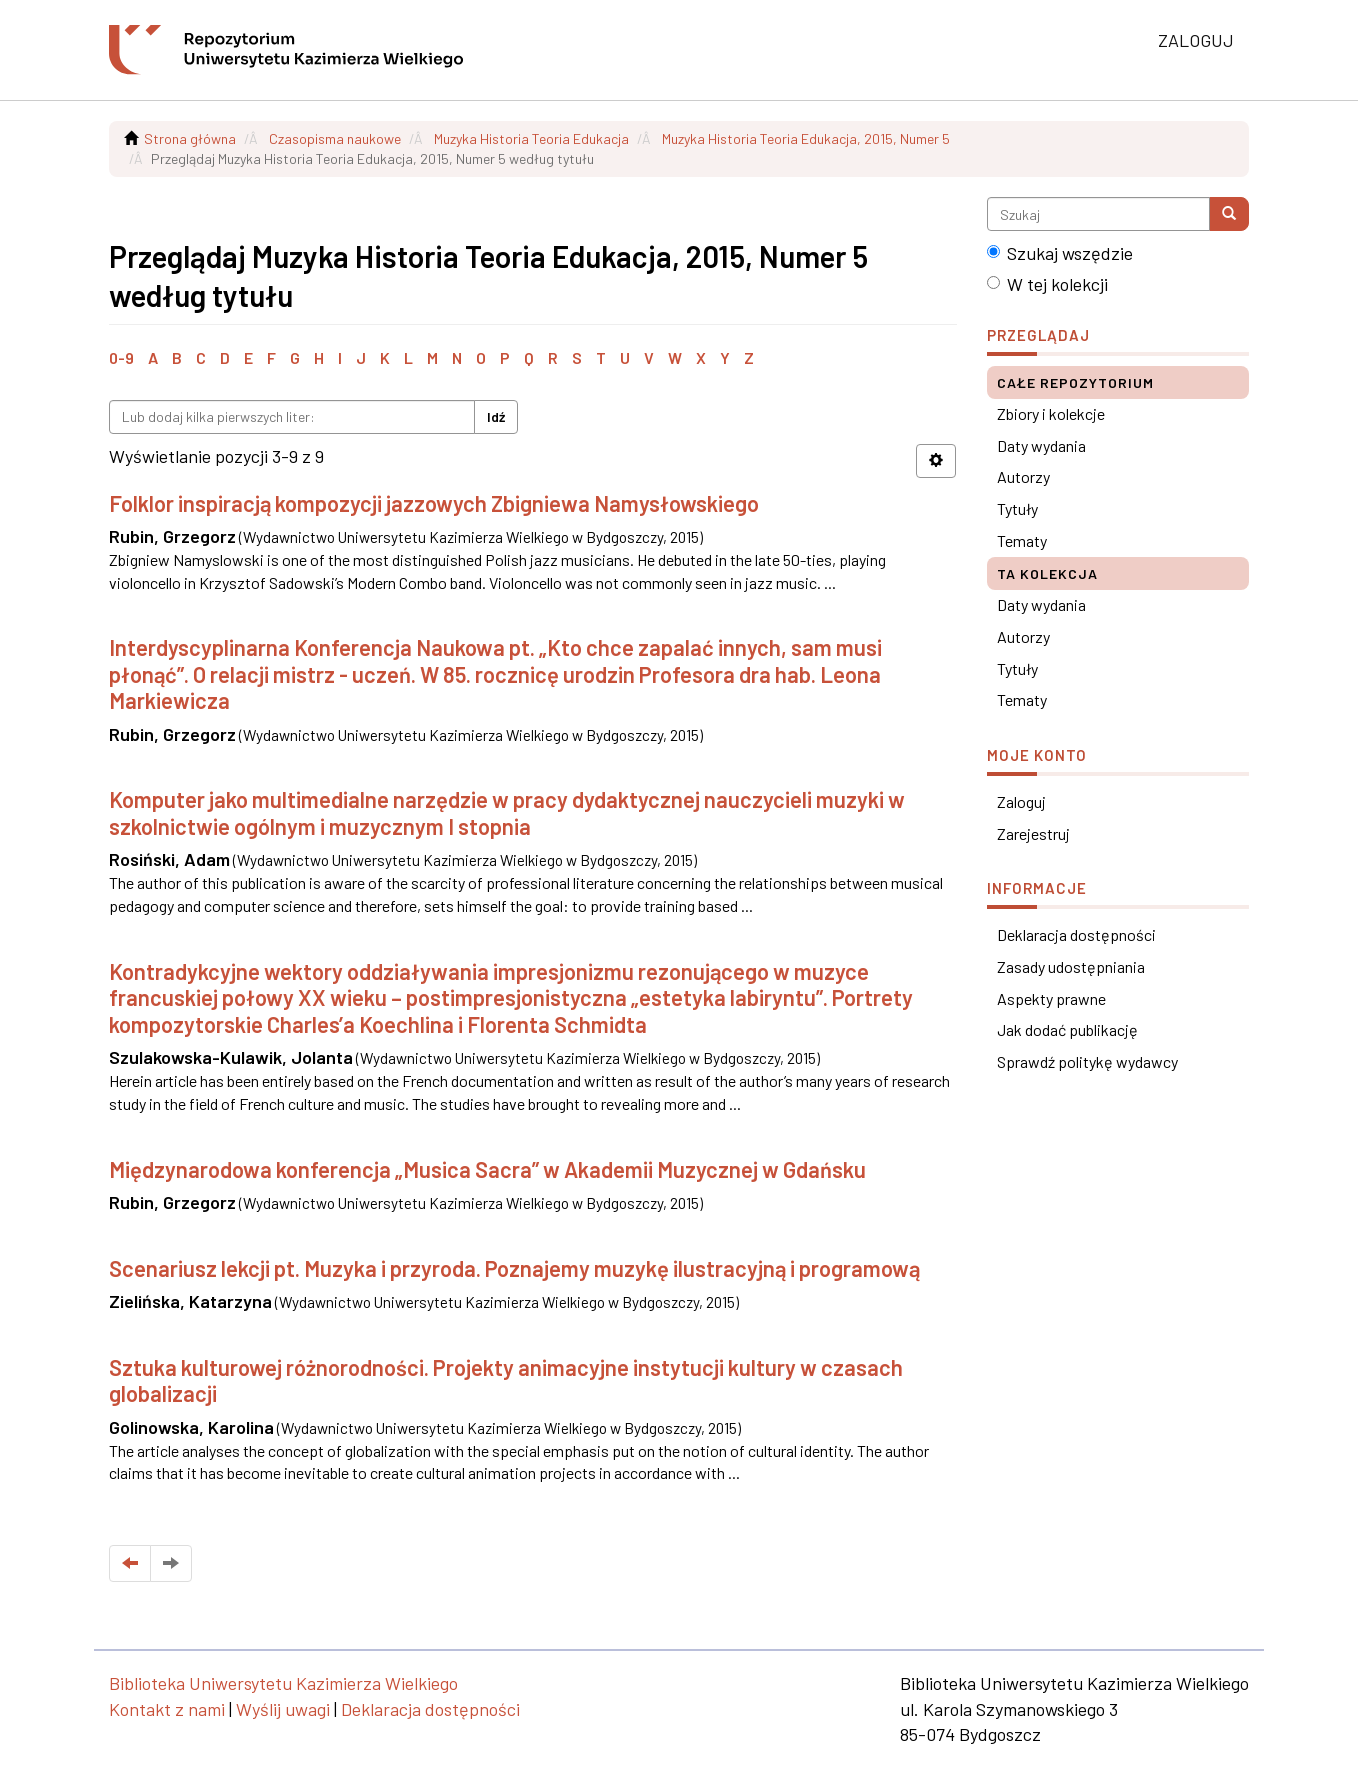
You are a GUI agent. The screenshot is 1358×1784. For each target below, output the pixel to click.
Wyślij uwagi (283, 1709)
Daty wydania (1041, 445)
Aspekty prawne (1051, 998)
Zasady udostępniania (1071, 966)
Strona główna (190, 138)
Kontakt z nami (167, 1709)
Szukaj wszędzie (1060, 253)
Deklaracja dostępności (1076, 934)
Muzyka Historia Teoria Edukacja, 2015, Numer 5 (806, 138)
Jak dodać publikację (1067, 1029)
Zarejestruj (1033, 833)
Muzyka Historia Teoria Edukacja (531, 138)
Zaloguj (1021, 801)
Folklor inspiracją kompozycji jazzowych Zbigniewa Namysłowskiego (434, 503)
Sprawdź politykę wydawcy (1087, 1061)
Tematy (1022, 540)
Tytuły (1017, 508)
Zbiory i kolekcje (1051, 413)
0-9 (121, 357)
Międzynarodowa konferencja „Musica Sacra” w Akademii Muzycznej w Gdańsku (487, 1169)
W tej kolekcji (1047, 284)
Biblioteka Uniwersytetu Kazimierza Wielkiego (283, 1683)
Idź (496, 416)
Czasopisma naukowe (335, 138)
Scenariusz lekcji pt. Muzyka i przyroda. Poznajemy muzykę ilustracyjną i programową (514, 1268)
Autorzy (1023, 476)
